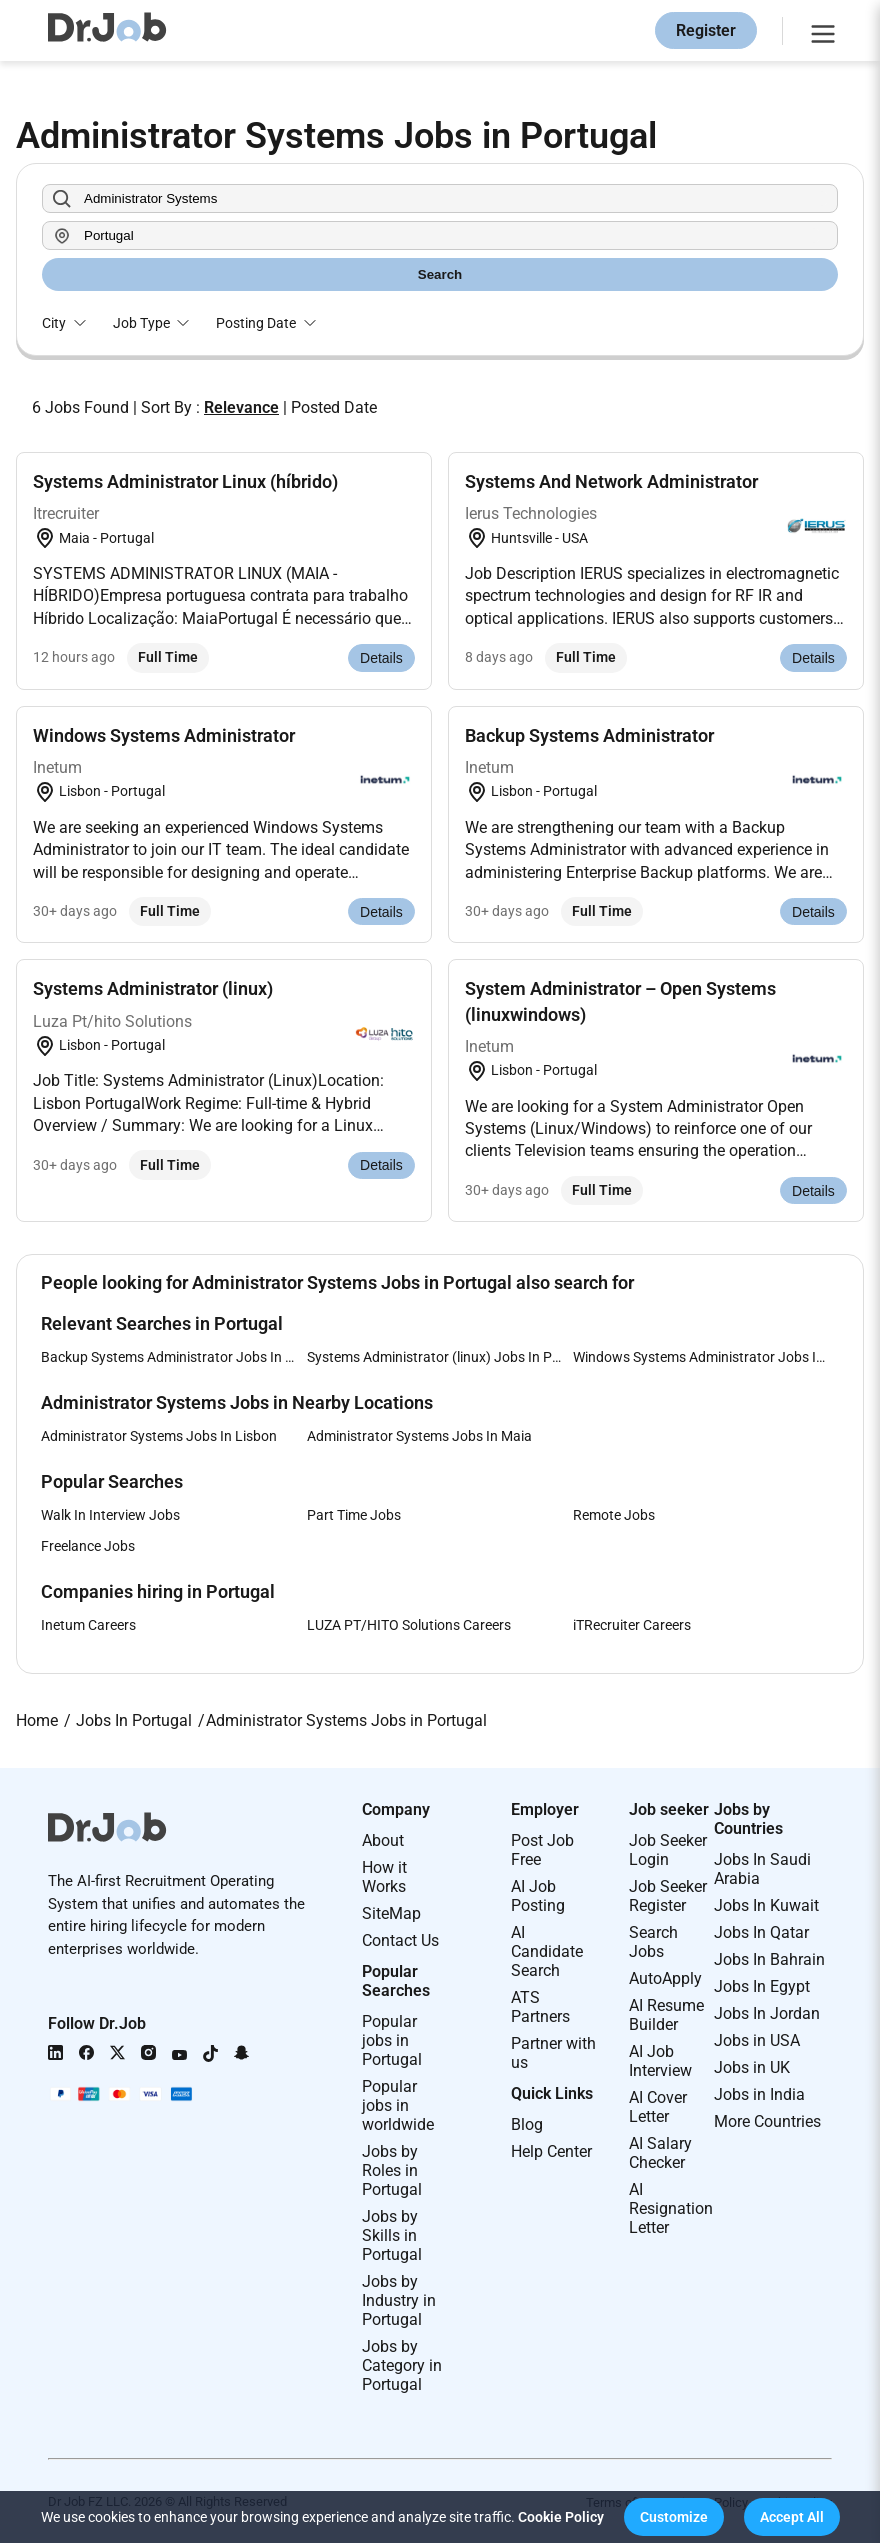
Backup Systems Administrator (589, 735)
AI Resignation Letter (671, 2208)
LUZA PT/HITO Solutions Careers (409, 1625)
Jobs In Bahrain (769, 1959)
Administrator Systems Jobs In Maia (419, 1436)
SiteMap (391, 1913)
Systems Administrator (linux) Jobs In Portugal (440, 1357)
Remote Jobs (614, 1515)
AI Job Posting (538, 1896)
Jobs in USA (757, 2040)
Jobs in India (759, 2094)
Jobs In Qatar (761, 1932)
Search (440, 274)
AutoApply (665, 1978)
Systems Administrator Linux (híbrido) (185, 481)
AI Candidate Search (547, 1951)
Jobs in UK (752, 2067)
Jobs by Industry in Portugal (399, 2300)
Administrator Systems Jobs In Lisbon (159, 1436)
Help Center (551, 2151)
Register (706, 30)
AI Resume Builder (666, 2015)
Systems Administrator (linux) (153, 988)
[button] (674, 2517)
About (383, 1840)
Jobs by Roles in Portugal (392, 2170)
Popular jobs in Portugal (392, 2040)
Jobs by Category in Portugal (402, 2365)
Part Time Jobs (354, 1515)
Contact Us (400, 1940)
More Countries (767, 2121)
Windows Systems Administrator (164, 735)
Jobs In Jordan (767, 2013)
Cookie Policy (561, 2517)
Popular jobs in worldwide (398, 2105)
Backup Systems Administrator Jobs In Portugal (174, 1357)
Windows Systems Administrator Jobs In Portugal (706, 1357)
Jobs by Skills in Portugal (392, 2235)
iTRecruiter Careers (632, 1625)
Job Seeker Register (668, 1896)
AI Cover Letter (658, 2107)
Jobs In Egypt (762, 1986)
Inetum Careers (88, 1625)
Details (381, 658)
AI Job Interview (660, 2061)
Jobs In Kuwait (766, 1905)
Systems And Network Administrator (611, 481)
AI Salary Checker (660, 2153)
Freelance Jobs (88, 1546)
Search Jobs (653, 1942)
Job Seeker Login (668, 1850)
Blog (527, 2124)
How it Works (384, 1877)
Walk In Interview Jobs (110, 1515)
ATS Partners (540, 2007)
